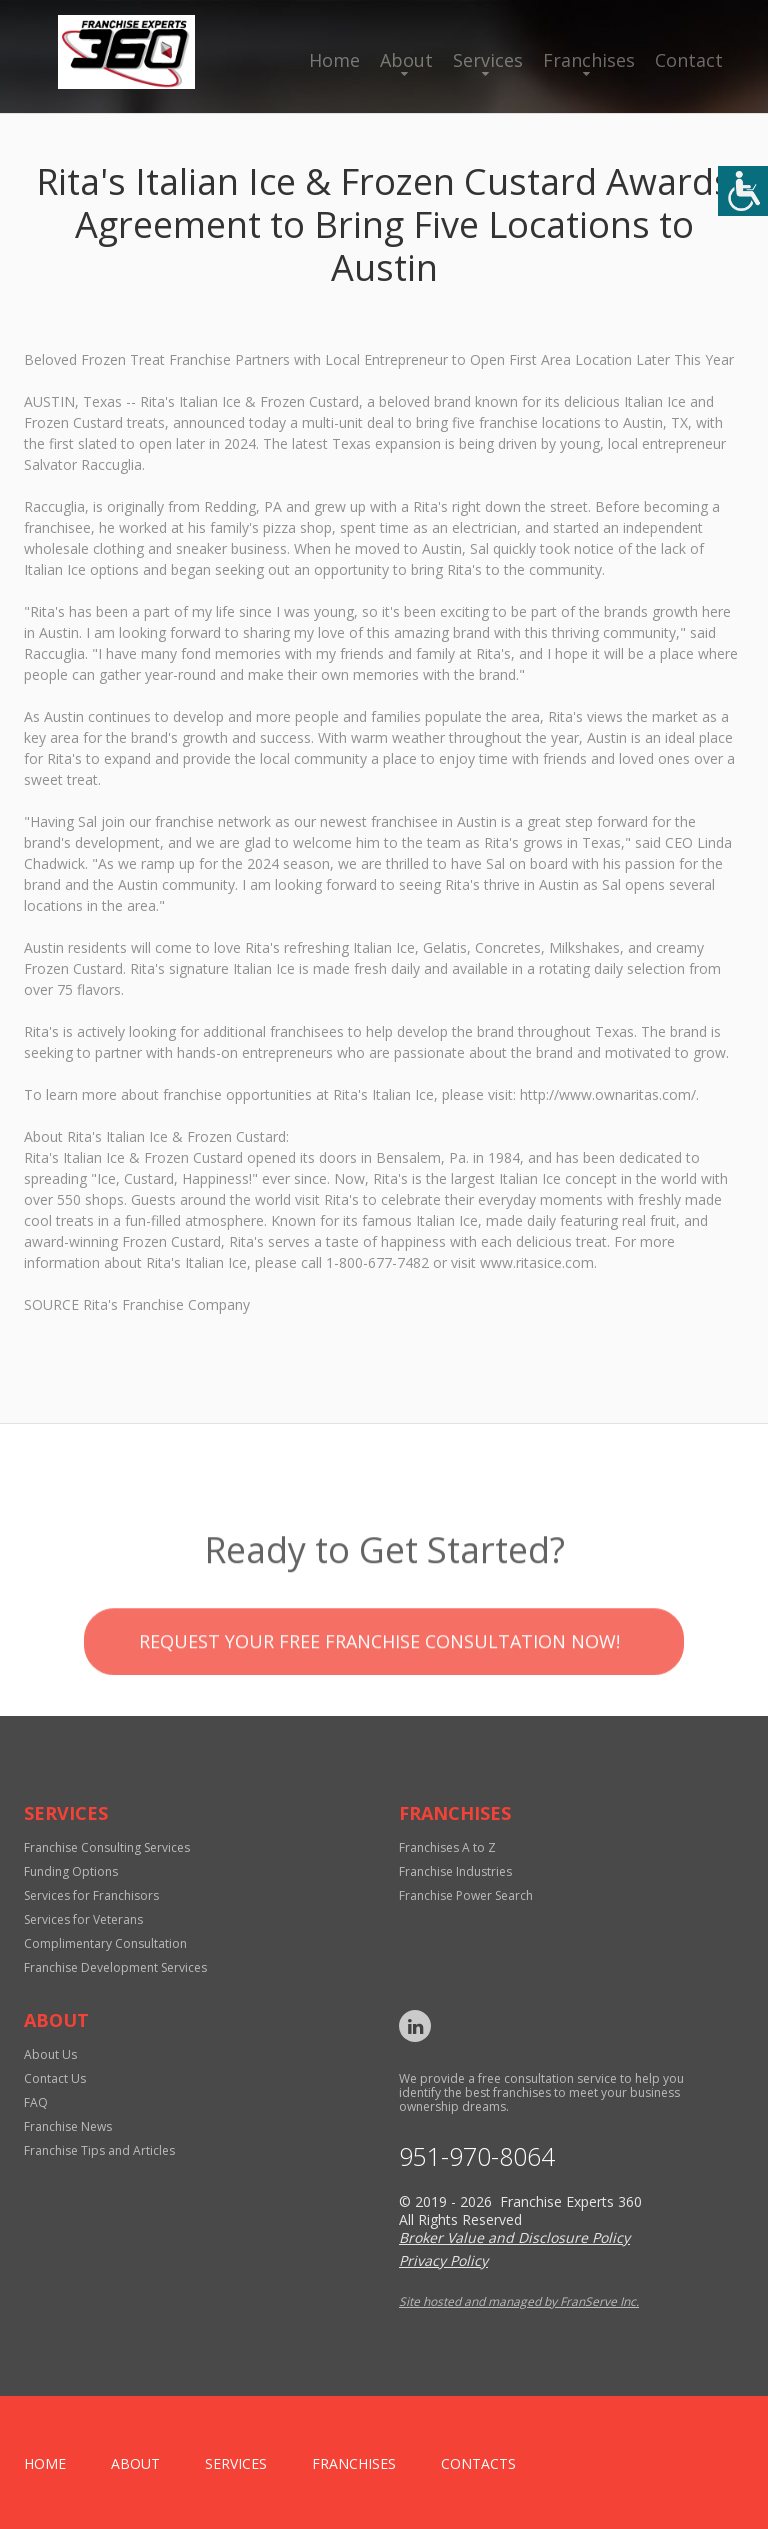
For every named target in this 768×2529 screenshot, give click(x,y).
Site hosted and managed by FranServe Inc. (519, 2301)
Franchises (589, 60)
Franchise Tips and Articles (99, 2150)
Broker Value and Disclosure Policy (514, 2237)
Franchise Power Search (466, 1895)
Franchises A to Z (447, 1847)
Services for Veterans (83, 1919)
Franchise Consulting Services (107, 1847)
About (406, 60)
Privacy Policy (443, 2260)
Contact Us (55, 2078)
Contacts (478, 2463)
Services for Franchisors (91, 1895)
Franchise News (68, 2126)
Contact (689, 60)
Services (488, 60)
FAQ (36, 2102)
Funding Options (71, 1871)
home (45, 2463)
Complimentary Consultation (105, 1943)
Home (334, 60)
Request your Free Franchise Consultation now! (379, 1679)
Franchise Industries (455, 1871)
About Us (50, 2054)
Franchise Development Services (115, 1967)
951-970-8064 (477, 2156)
